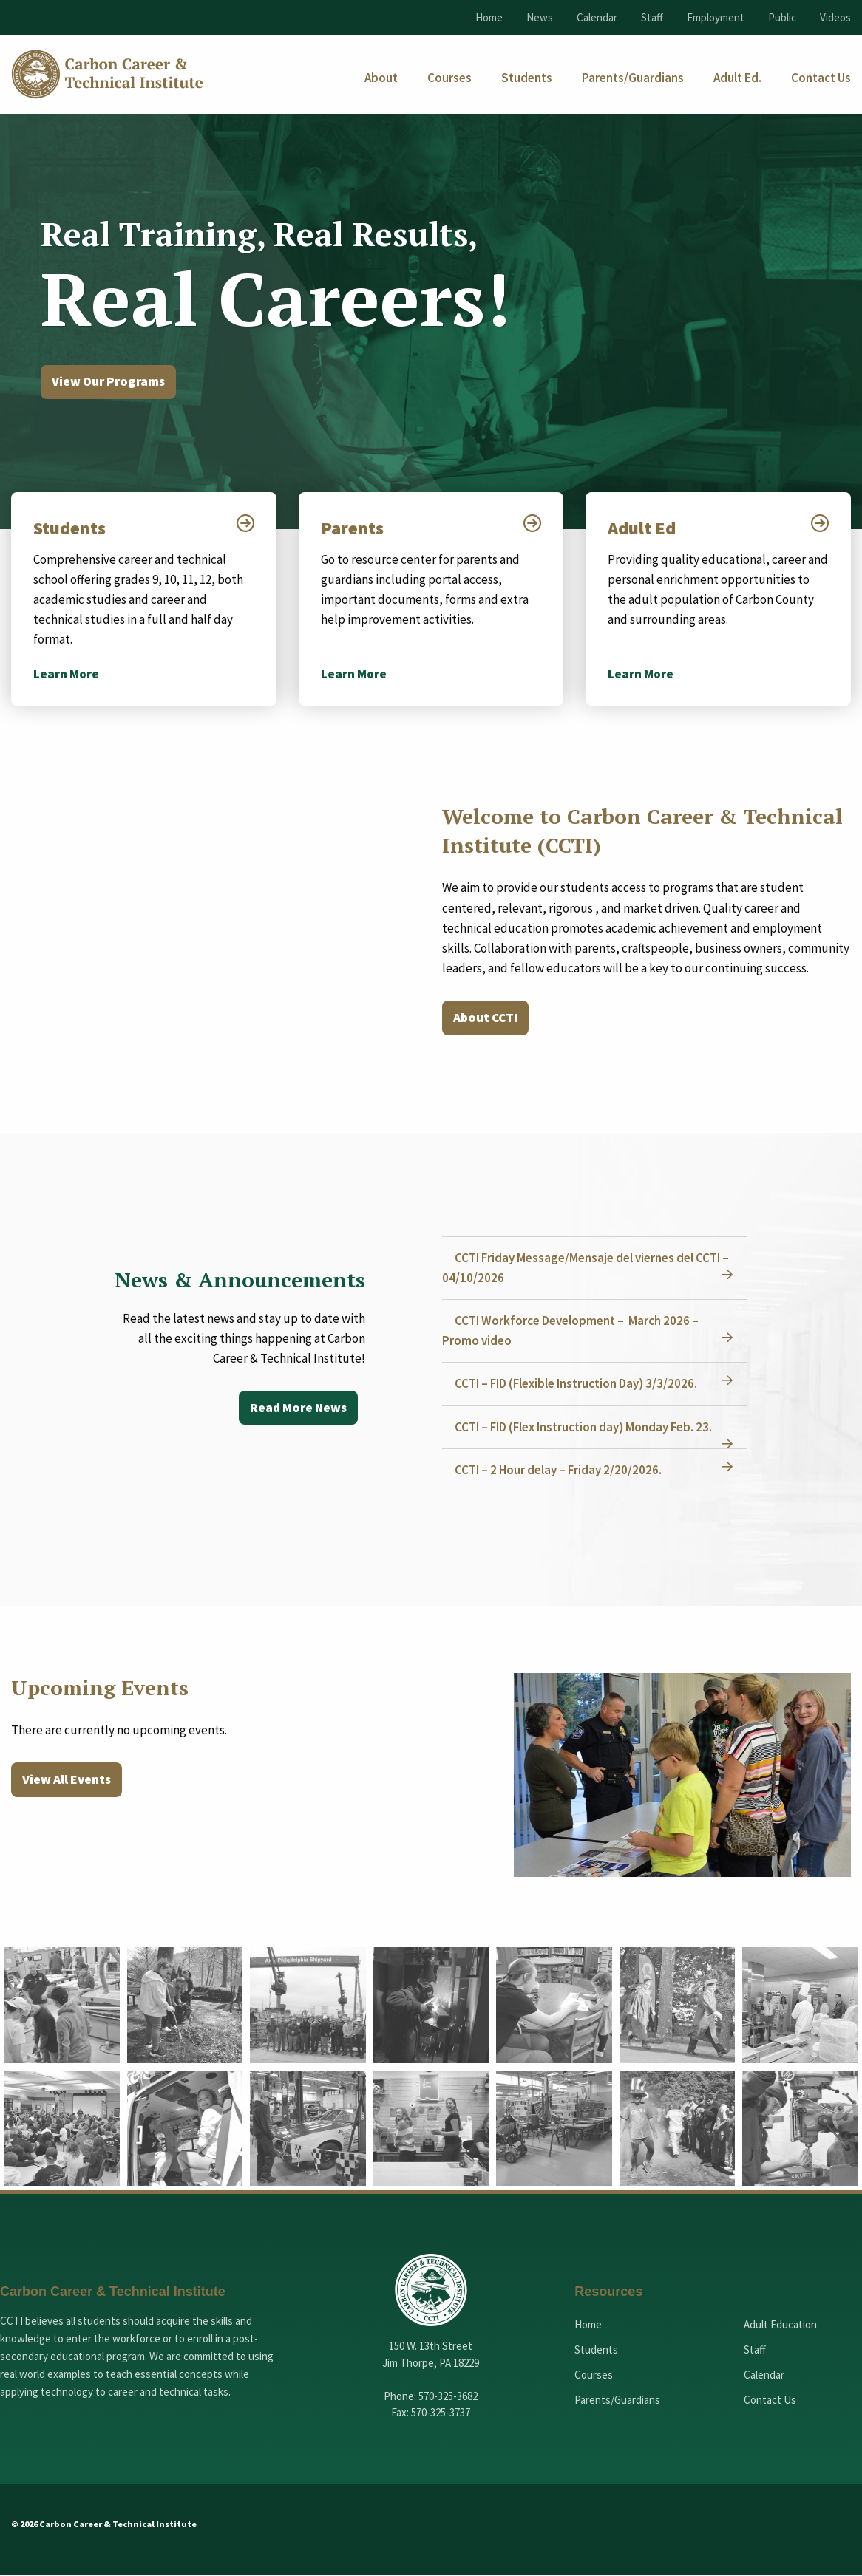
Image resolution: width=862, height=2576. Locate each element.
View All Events (68, 1781)
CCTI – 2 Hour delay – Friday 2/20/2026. (560, 1470)
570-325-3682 (448, 2397)
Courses (593, 2376)
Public (782, 17)
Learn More (66, 675)
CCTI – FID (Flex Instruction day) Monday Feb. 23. (585, 1428)
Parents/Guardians (617, 2401)
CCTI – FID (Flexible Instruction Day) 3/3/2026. (578, 1385)
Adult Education (780, 2326)
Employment (715, 17)
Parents (353, 529)
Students (71, 529)
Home (489, 17)
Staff (652, 17)
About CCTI (487, 1019)
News (539, 17)
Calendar (597, 17)
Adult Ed (642, 529)
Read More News (296, 1409)
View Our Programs (111, 382)
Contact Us (770, 2401)
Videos (835, 17)
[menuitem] (381, 78)
